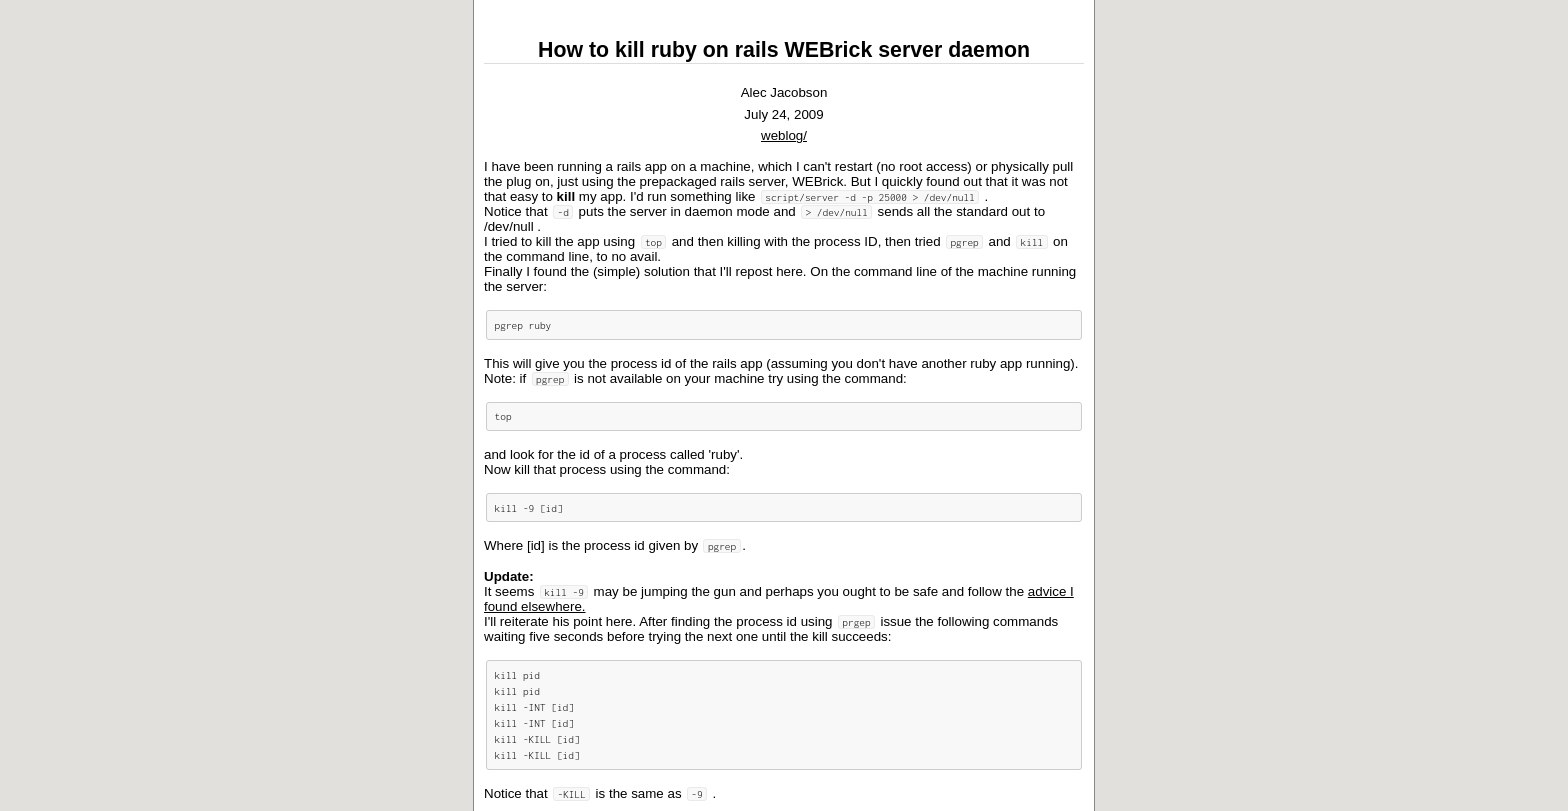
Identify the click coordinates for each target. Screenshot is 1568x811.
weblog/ (784, 135)
